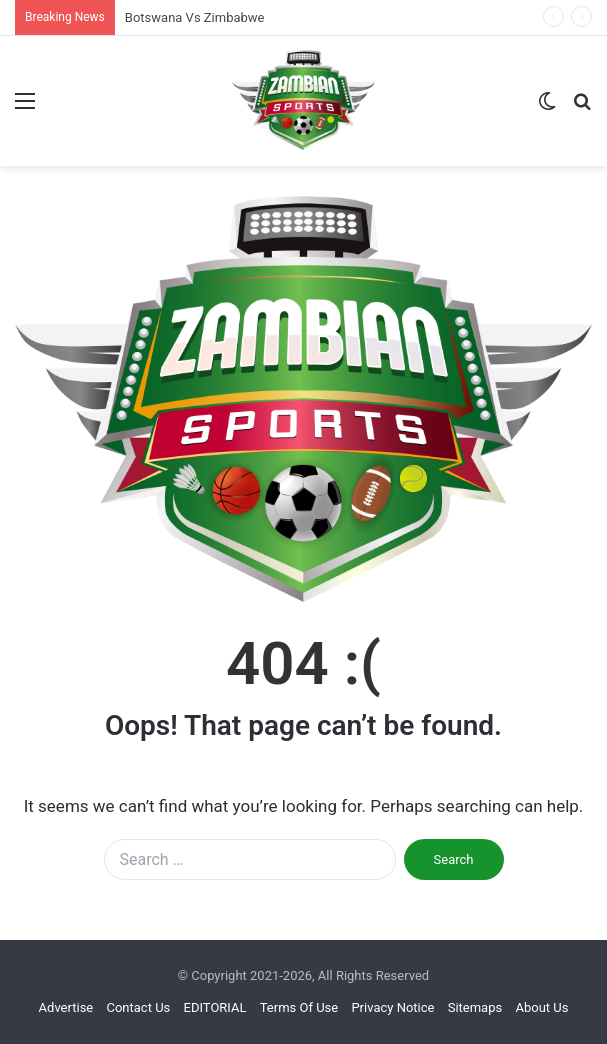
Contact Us (138, 1007)
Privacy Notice (392, 1007)
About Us (541, 1007)
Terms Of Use (299, 1007)
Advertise (66, 1007)
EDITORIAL (215, 1007)
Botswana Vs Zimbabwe (195, 17)
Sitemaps (475, 1007)
